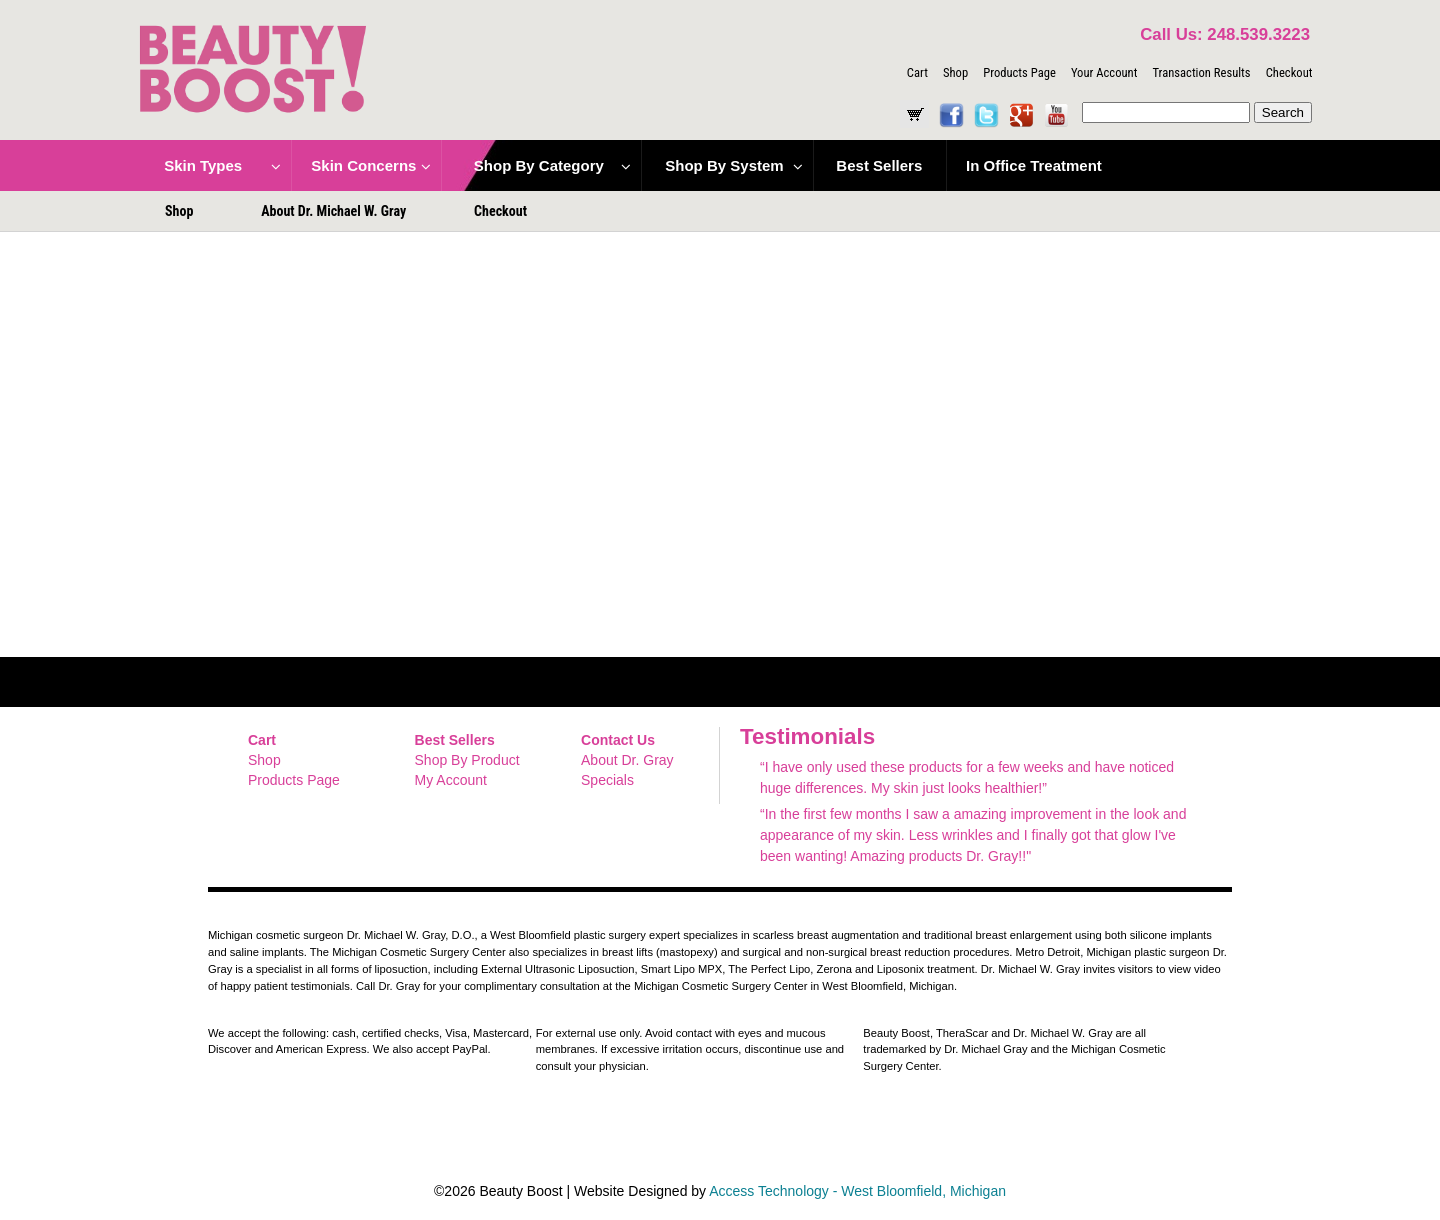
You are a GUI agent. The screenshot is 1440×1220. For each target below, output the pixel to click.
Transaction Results (1201, 72)
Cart (917, 72)
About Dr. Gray (627, 760)
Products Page (1019, 72)
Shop (955, 72)
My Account (451, 780)
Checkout (1289, 72)
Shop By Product (467, 760)
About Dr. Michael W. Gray (333, 211)
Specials (607, 780)
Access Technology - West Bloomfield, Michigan (857, 1191)
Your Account (1104, 72)
